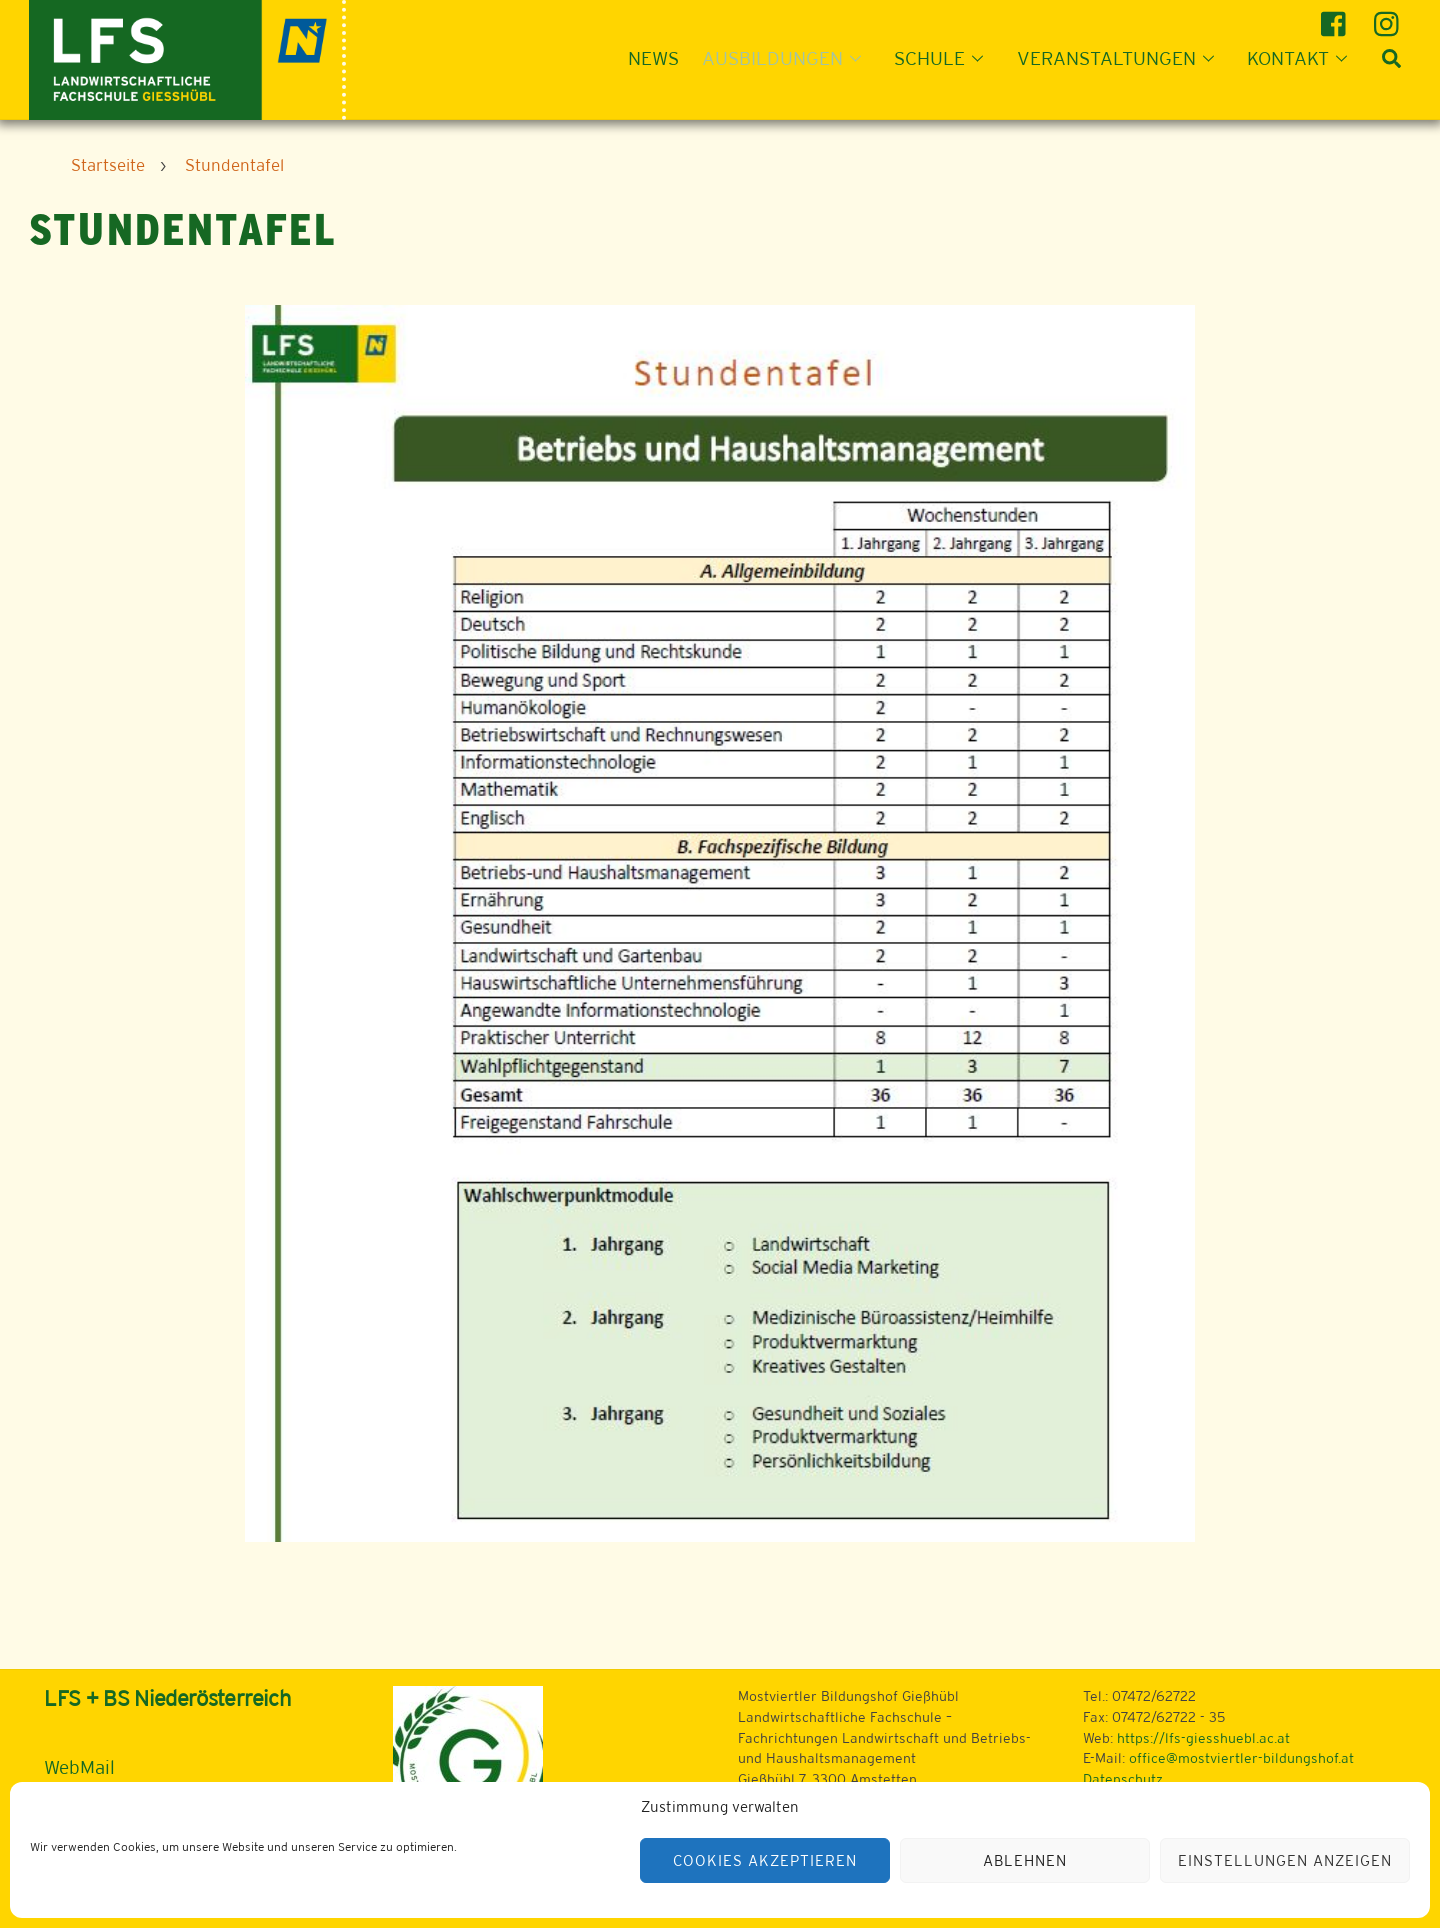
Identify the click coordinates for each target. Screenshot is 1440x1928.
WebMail (79, 1767)
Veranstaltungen (1121, 58)
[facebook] (1336, 16)
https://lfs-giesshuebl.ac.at (1203, 1738)
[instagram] (1389, 16)
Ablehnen (1025, 1860)
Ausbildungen (787, 58)
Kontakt (1303, 58)
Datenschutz (1123, 1779)
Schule (944, 58)
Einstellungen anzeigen (1284, 1860)
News (653, 58)
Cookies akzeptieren (765, 1860)
